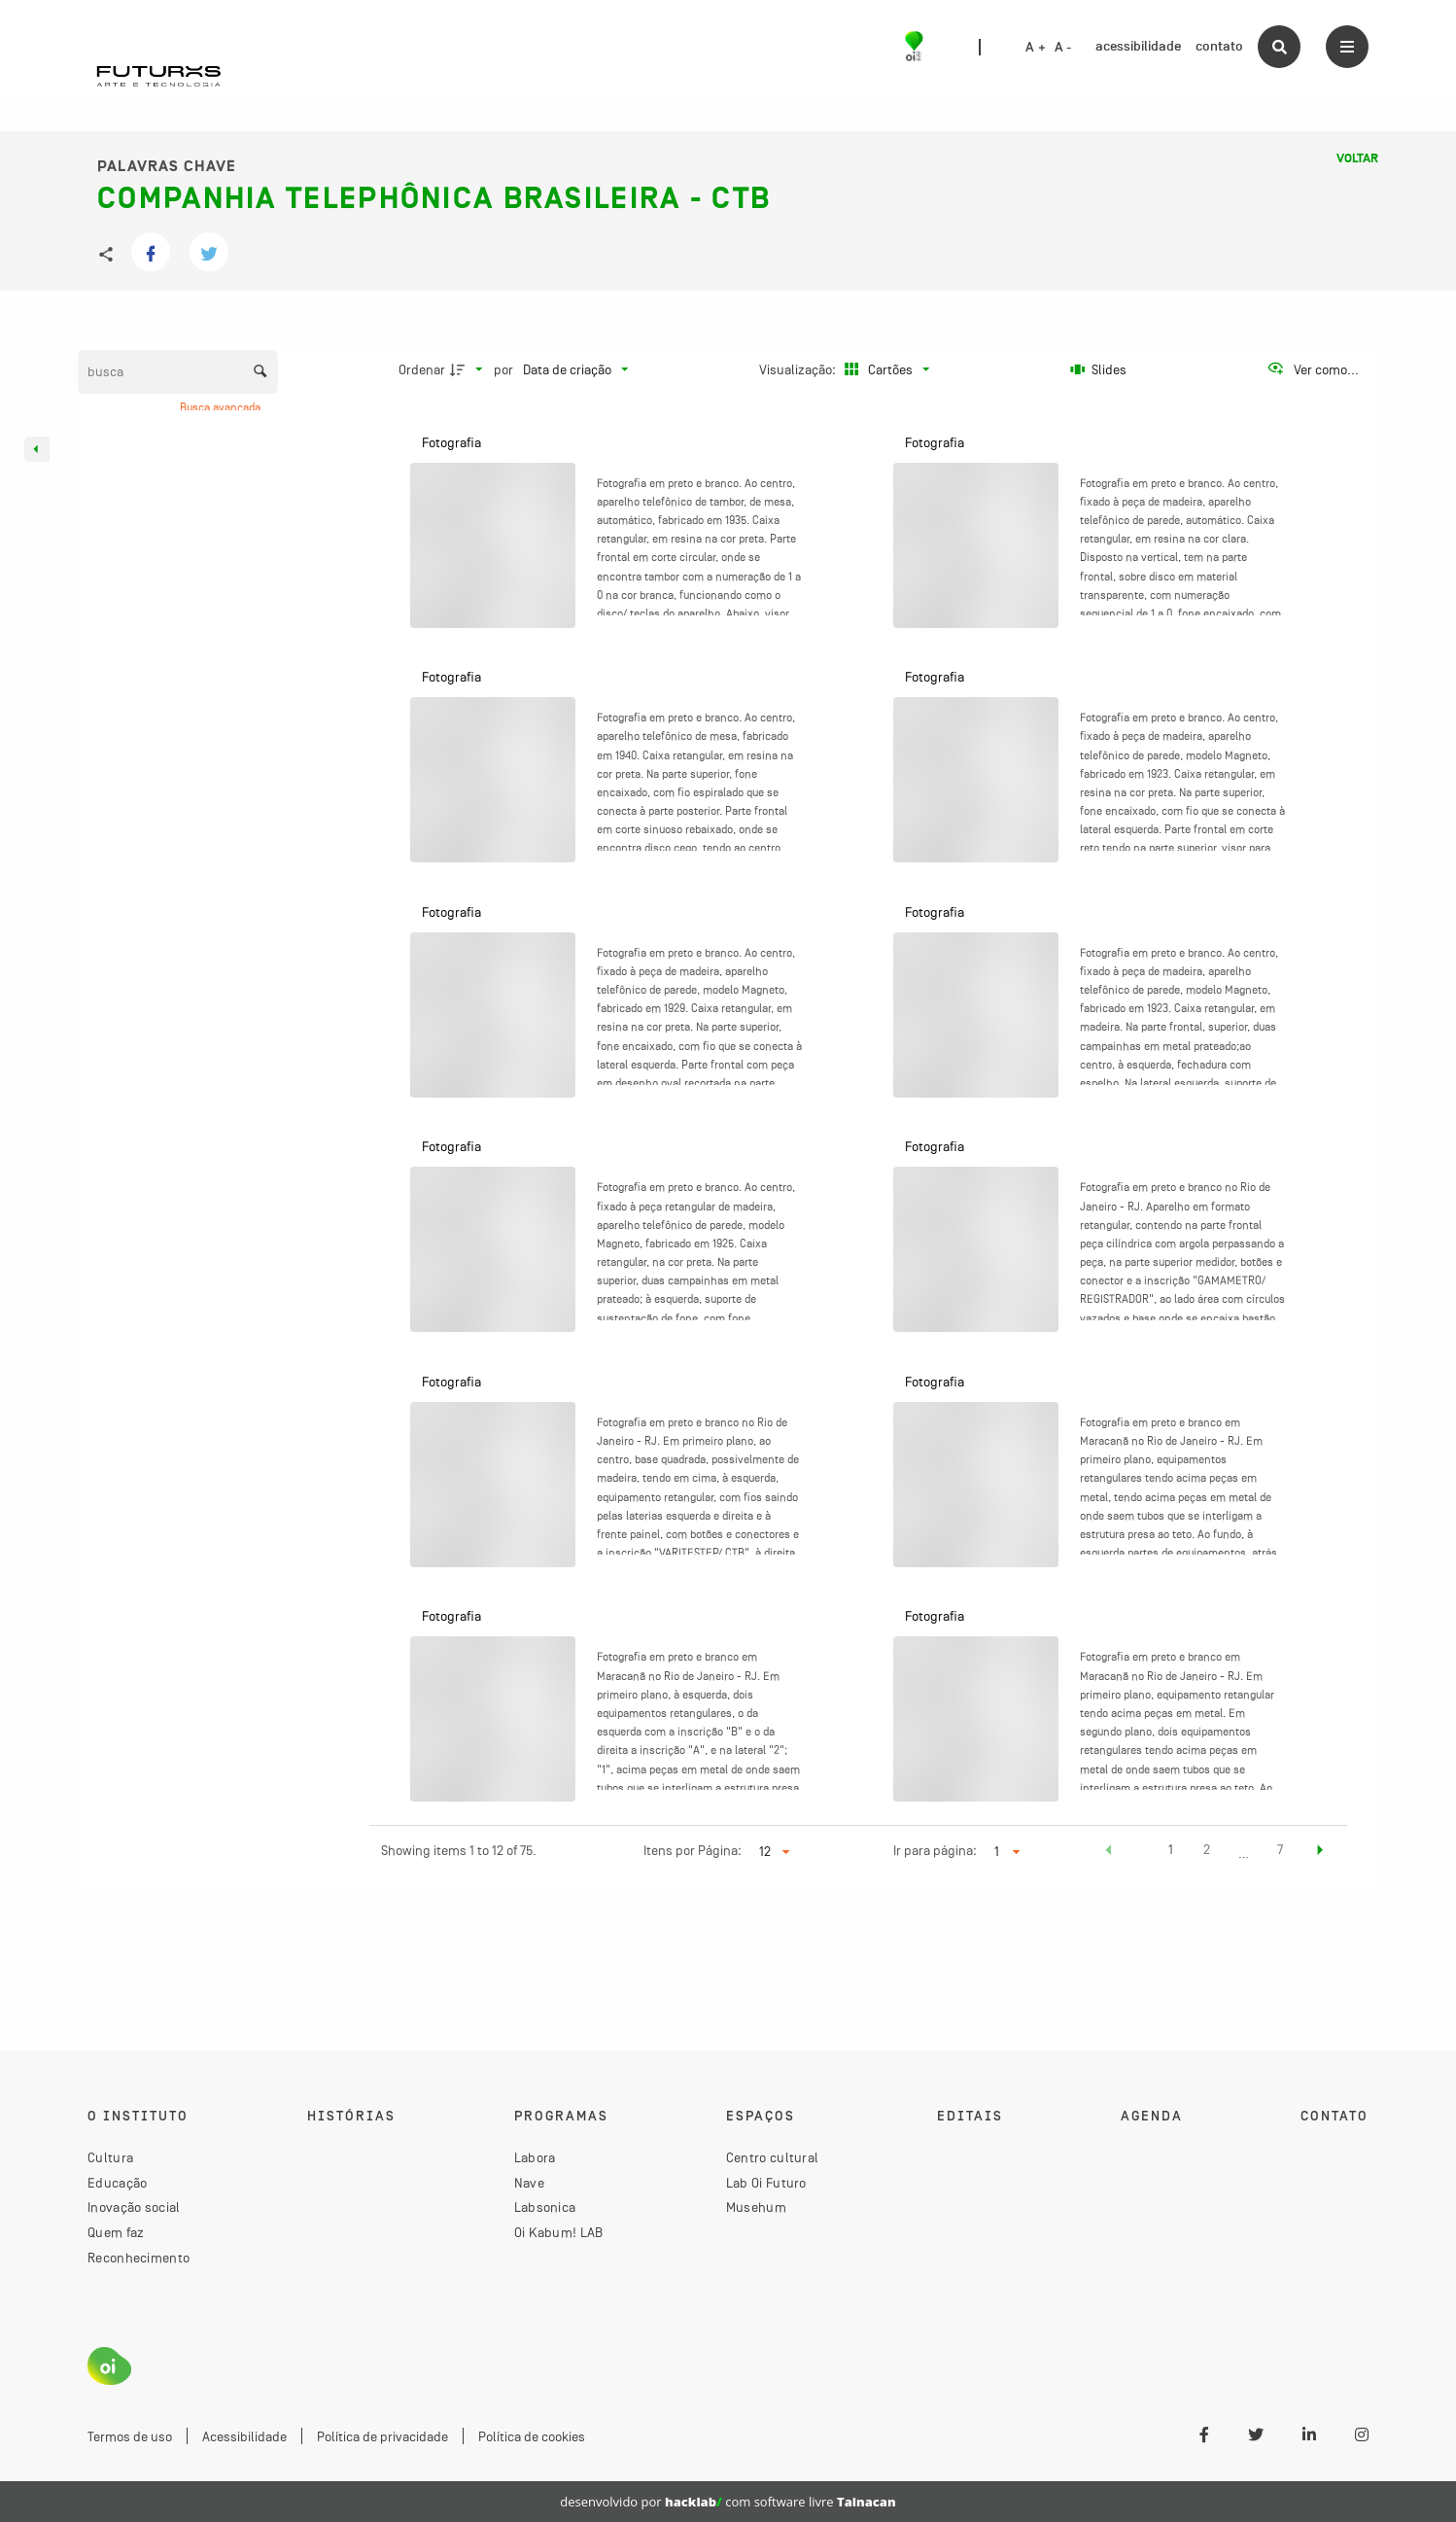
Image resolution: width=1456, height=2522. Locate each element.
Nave (529, 2182)
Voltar (1357, 158)
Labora (535, 2157)
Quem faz (115, 2232)
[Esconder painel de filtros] (37, 449)
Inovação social (134, 2207)
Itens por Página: (692, 1850)
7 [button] (1280, 1849)
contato (1219, 46)
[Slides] (1098, 369)
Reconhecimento (138, 2257)
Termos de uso (129, 2436)
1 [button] (1170, 1849)
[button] (1109, 1852)
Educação (117, 2182)
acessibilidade (1138, 46)
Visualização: (799, 369)
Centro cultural (772, 2157)
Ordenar (422, 369)
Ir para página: (935, 1850)
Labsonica (545, 2207)
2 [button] (1206, 1849)
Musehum (756, 2207)
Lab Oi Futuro (766, 2182)
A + (1035, 47)
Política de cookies (531, 2436)
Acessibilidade (244, 2436)
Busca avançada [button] (221, 407)
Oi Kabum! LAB (559, 2232)
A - (1063, 47)
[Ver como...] (1313, 369)
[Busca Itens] (178, 372)
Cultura (110, 2157)
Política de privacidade (382, 2436)
